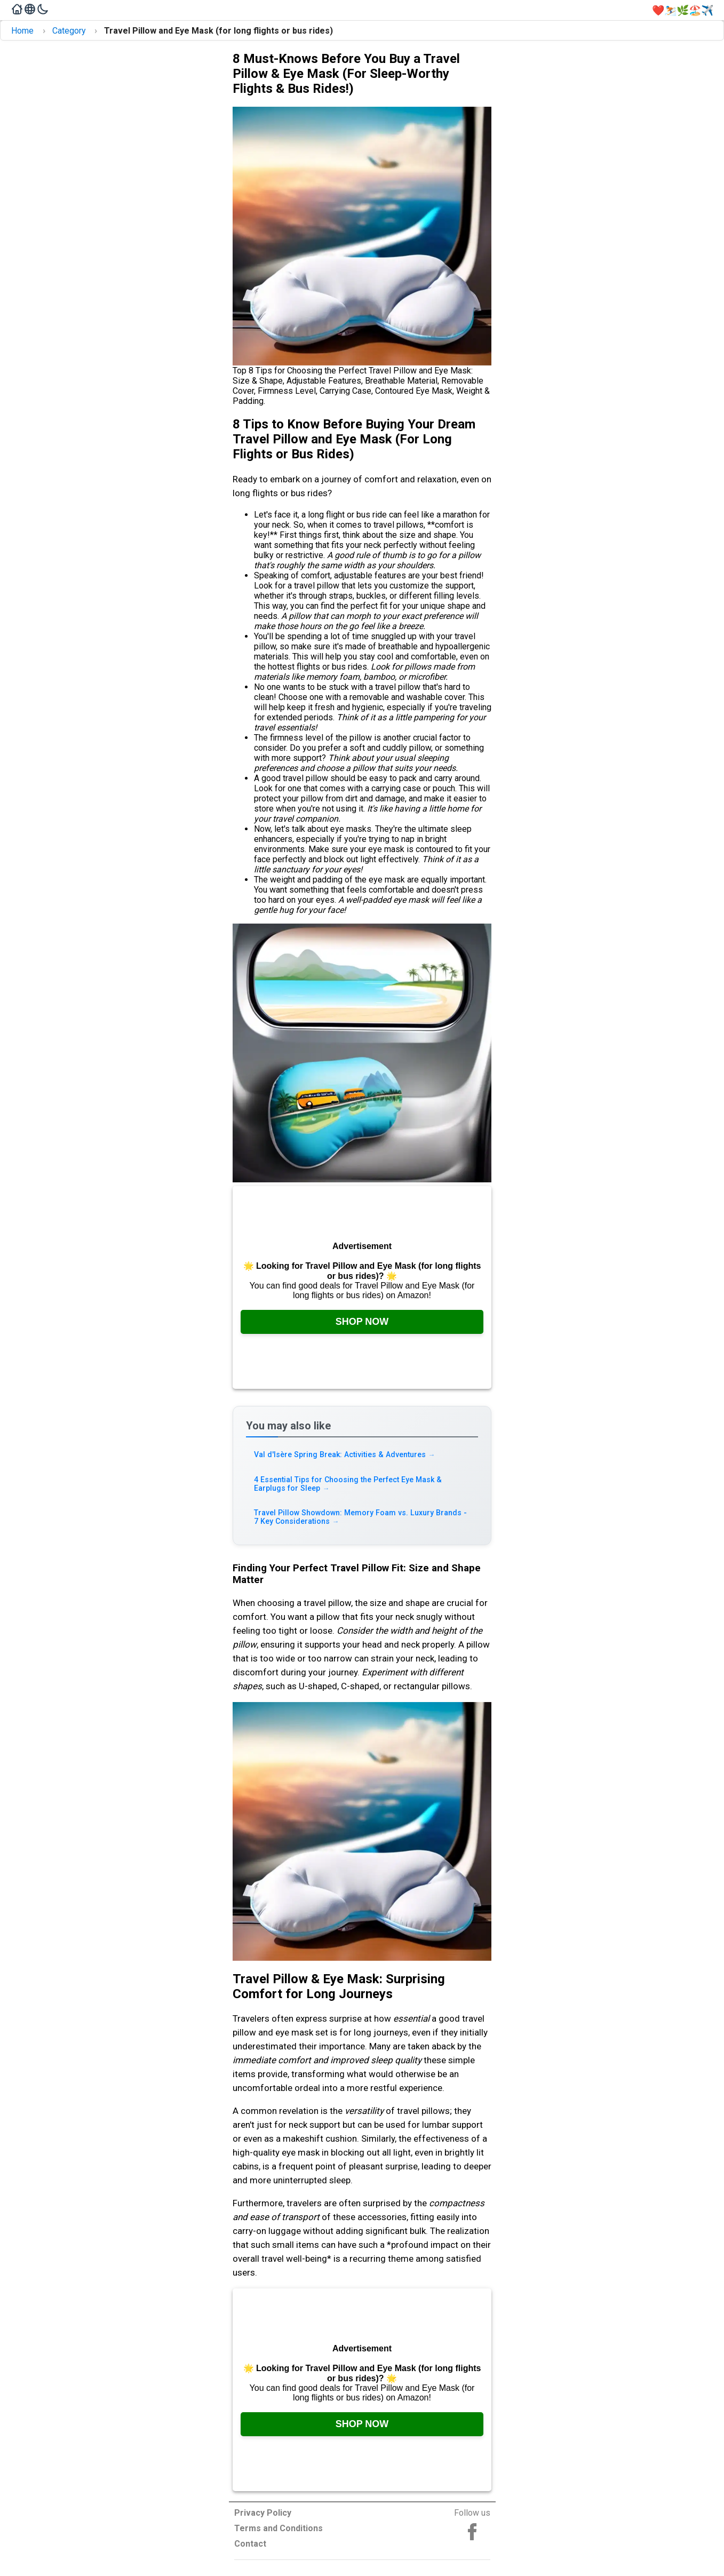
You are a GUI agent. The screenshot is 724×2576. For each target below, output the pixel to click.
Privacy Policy (262, 2513)
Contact (250, 2544)
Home (22, 31)
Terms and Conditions (278, 2528)
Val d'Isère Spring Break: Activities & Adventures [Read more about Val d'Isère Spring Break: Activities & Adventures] (345, 1454)
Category (69, 31)
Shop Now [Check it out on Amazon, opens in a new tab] (362, 1321)
